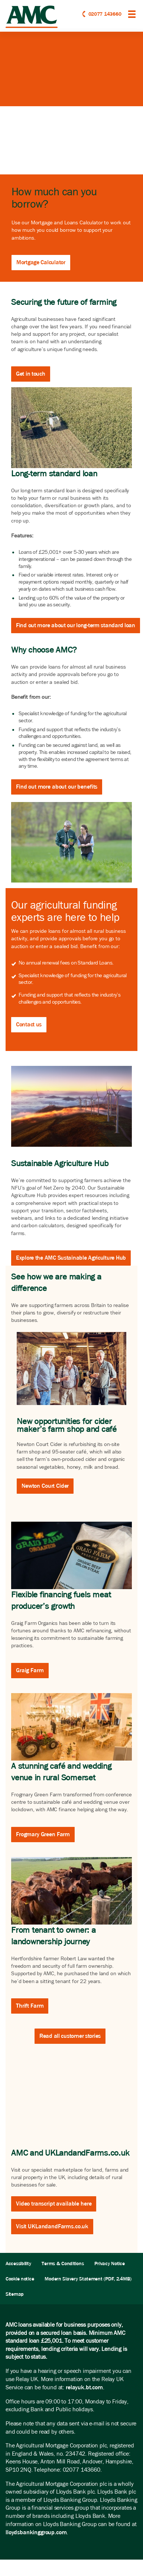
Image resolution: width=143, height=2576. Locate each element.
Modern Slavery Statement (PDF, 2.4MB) (88, 2279)
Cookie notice (20, 2279)
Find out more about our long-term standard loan (75, 625)
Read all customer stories (70, 2036)
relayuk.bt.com (84, 2387)
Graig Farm (30, 1670)
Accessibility (18, 2263)
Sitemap (15, 2294)
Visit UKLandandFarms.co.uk (52, 2226)
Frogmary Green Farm (43, 1834)
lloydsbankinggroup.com (36, 2532)
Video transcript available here (53, 2203)
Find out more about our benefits (56, 786)
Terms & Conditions (63, 2263)
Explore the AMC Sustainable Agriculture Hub (71, 1257)
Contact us (29, 1024)
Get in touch (30, 373)
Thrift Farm (29, 2005)
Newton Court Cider (45, 1486)
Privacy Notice (109, 2263)
